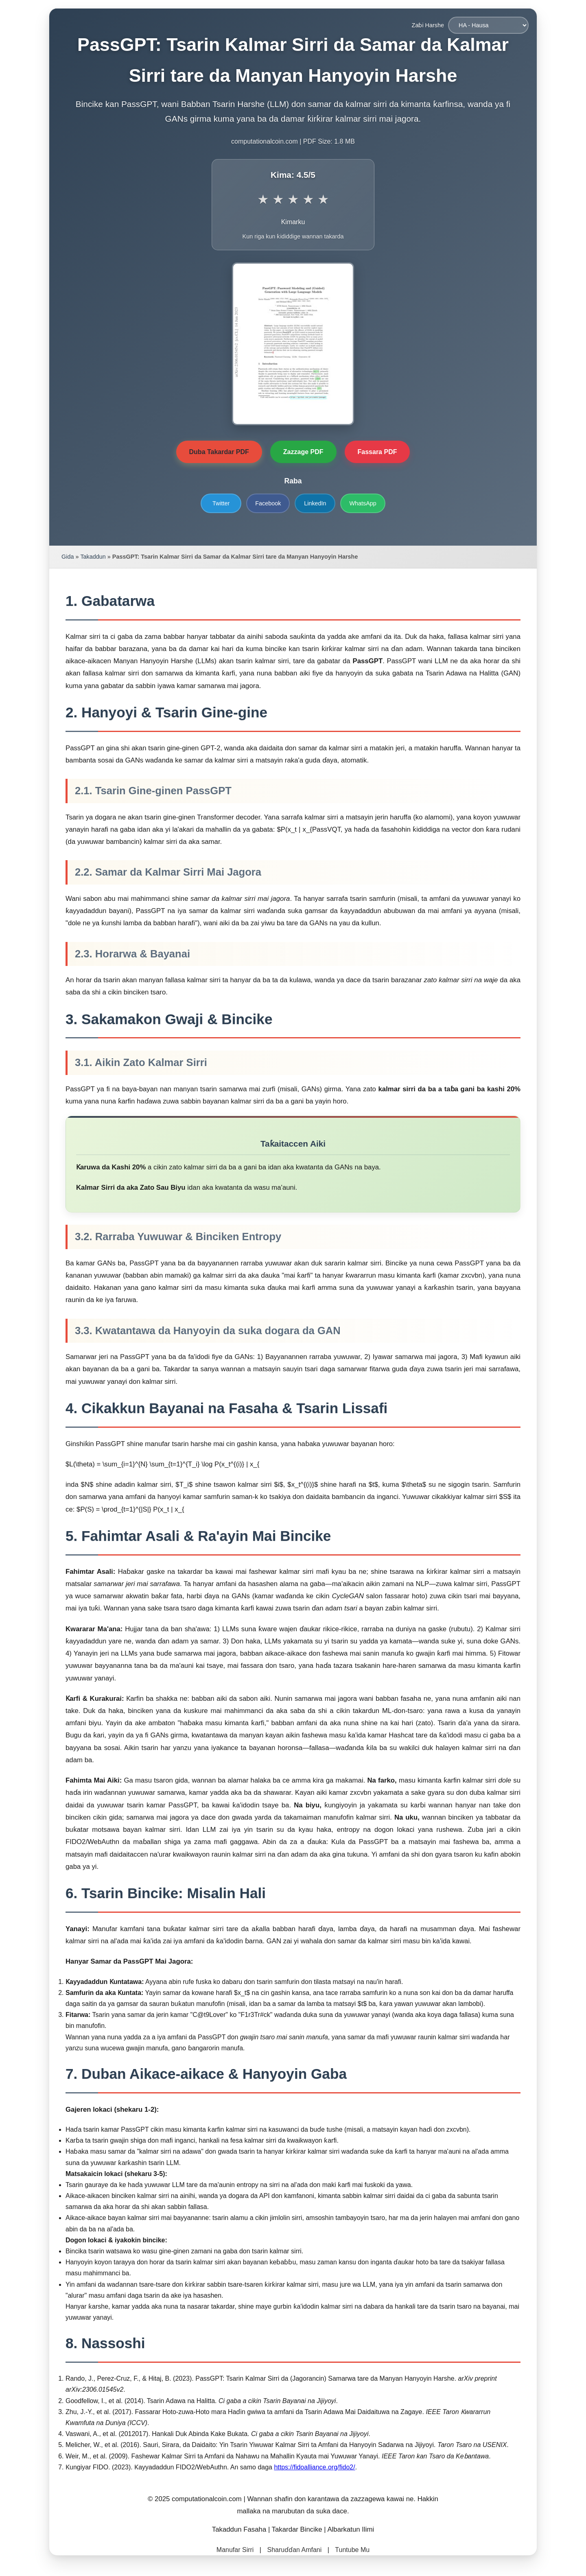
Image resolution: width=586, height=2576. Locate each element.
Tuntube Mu (352, 2549)
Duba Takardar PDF (219, 451)
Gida (67, 556)
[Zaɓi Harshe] (488, 25)
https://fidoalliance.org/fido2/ (314, 2467)
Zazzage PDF (303, 451)
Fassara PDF (377, 451)
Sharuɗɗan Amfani (294, 2549)
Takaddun (92, 556)
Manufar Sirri (235, 2549)
